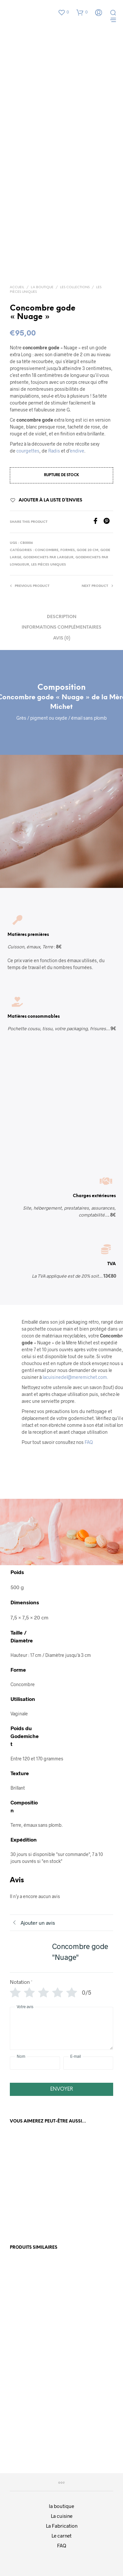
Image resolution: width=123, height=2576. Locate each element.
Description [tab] (61, 617)
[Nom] (35, 2063)
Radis (54, 450)
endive (77, 450)
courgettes (27, 450)
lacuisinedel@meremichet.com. (75, 1377)
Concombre (46, 550)
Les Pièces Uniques (48, 565)
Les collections (75, 287)
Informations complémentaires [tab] (61, 627)
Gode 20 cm (87, 550)
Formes (67, 550)
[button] (63, 12)
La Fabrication (61, 2526)
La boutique (42, 287)
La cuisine (61, 2516)
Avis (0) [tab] (61, 638)
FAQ (89, 1442)
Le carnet (61, 2536)
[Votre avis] (61, 2028)
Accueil (17, 287)
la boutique (61, 2506)
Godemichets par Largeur (48, 557)
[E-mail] (88, 2063)
